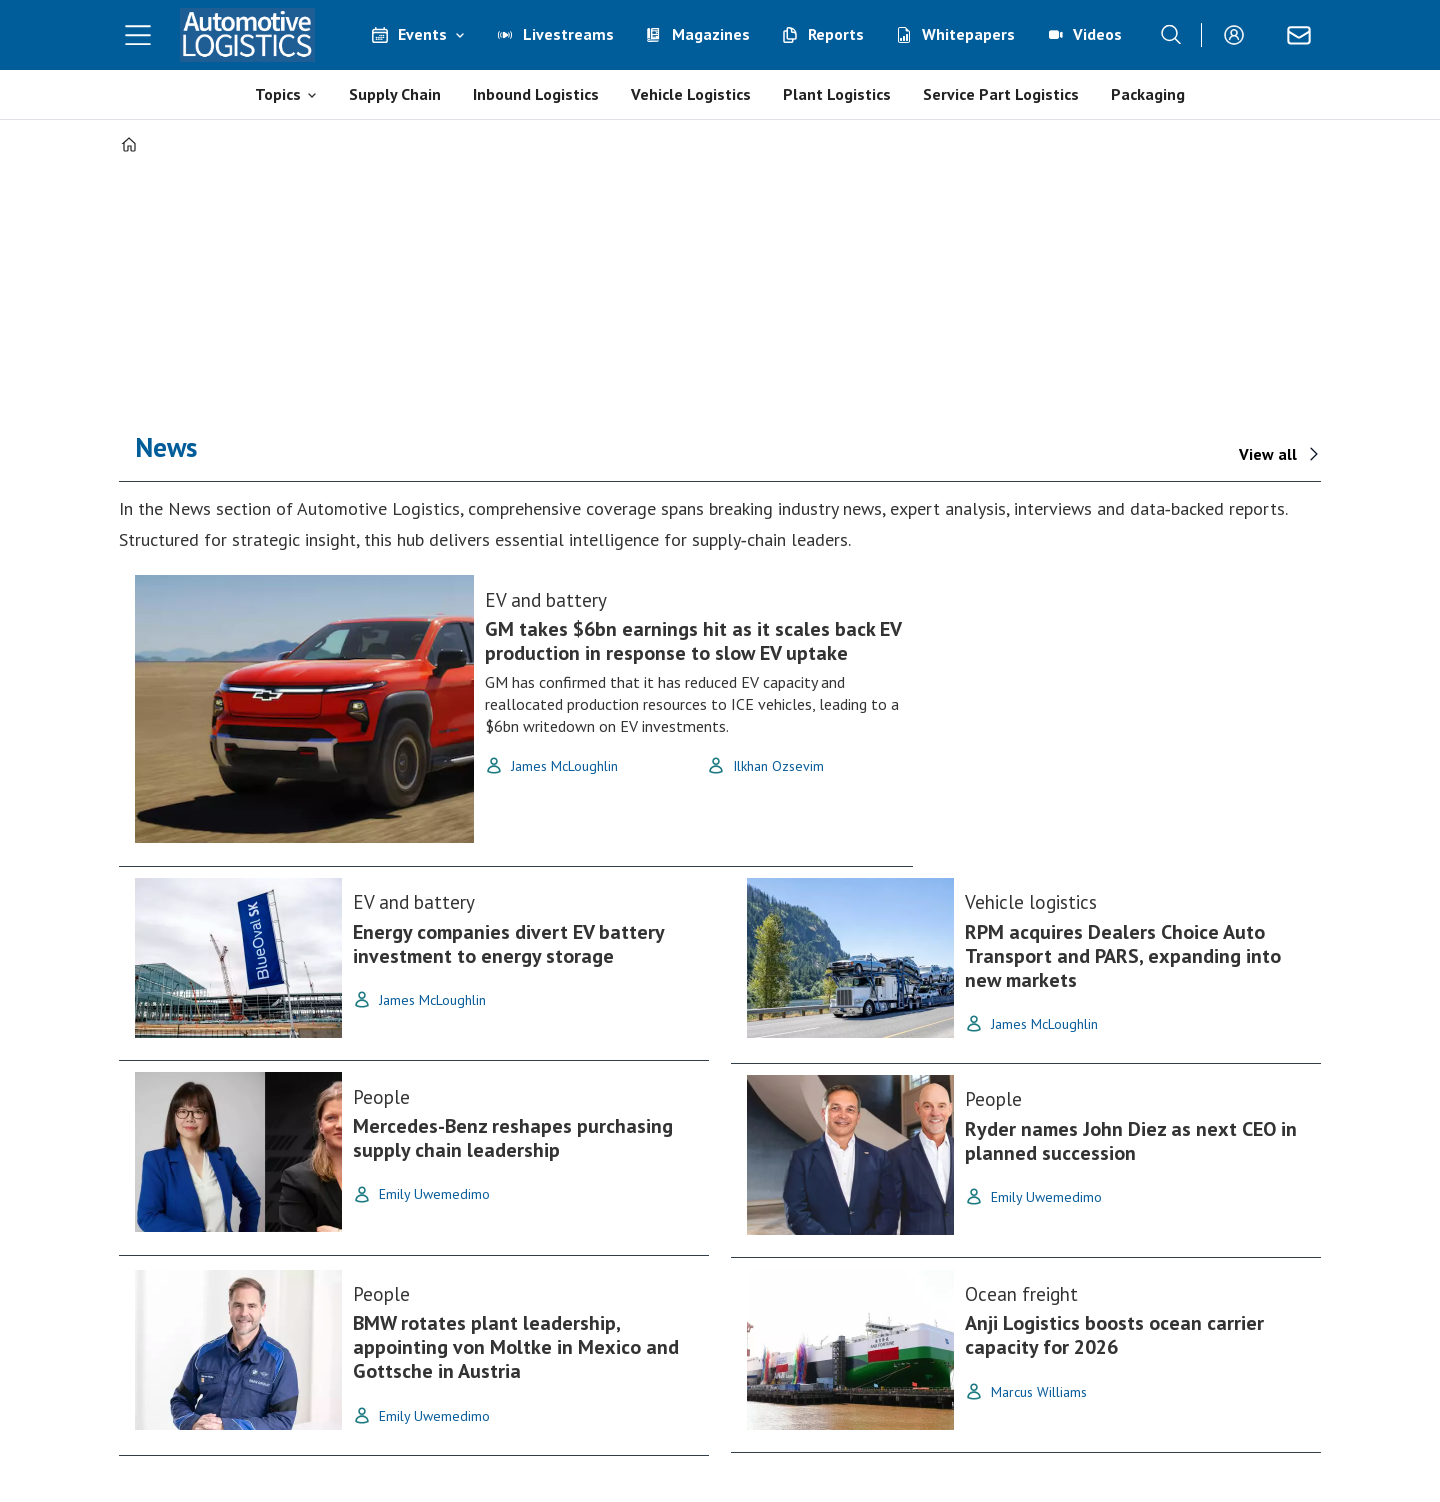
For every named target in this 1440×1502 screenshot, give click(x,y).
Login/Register (1239, 35)
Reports (836, 34)
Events (422, 34)
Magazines (711, 34)
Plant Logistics (837, 94)
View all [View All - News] (1268, 454)
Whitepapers (968, 34)
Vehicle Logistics (691, 94)
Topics (278, 94)
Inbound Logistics (536, 94)
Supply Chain (395, 94)
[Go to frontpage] (248, 35)
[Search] (1171, 35)
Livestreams (568, 34)
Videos (1097, 34)
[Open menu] (138, 35)
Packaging (1148, 94)
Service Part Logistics (1001, 94)
